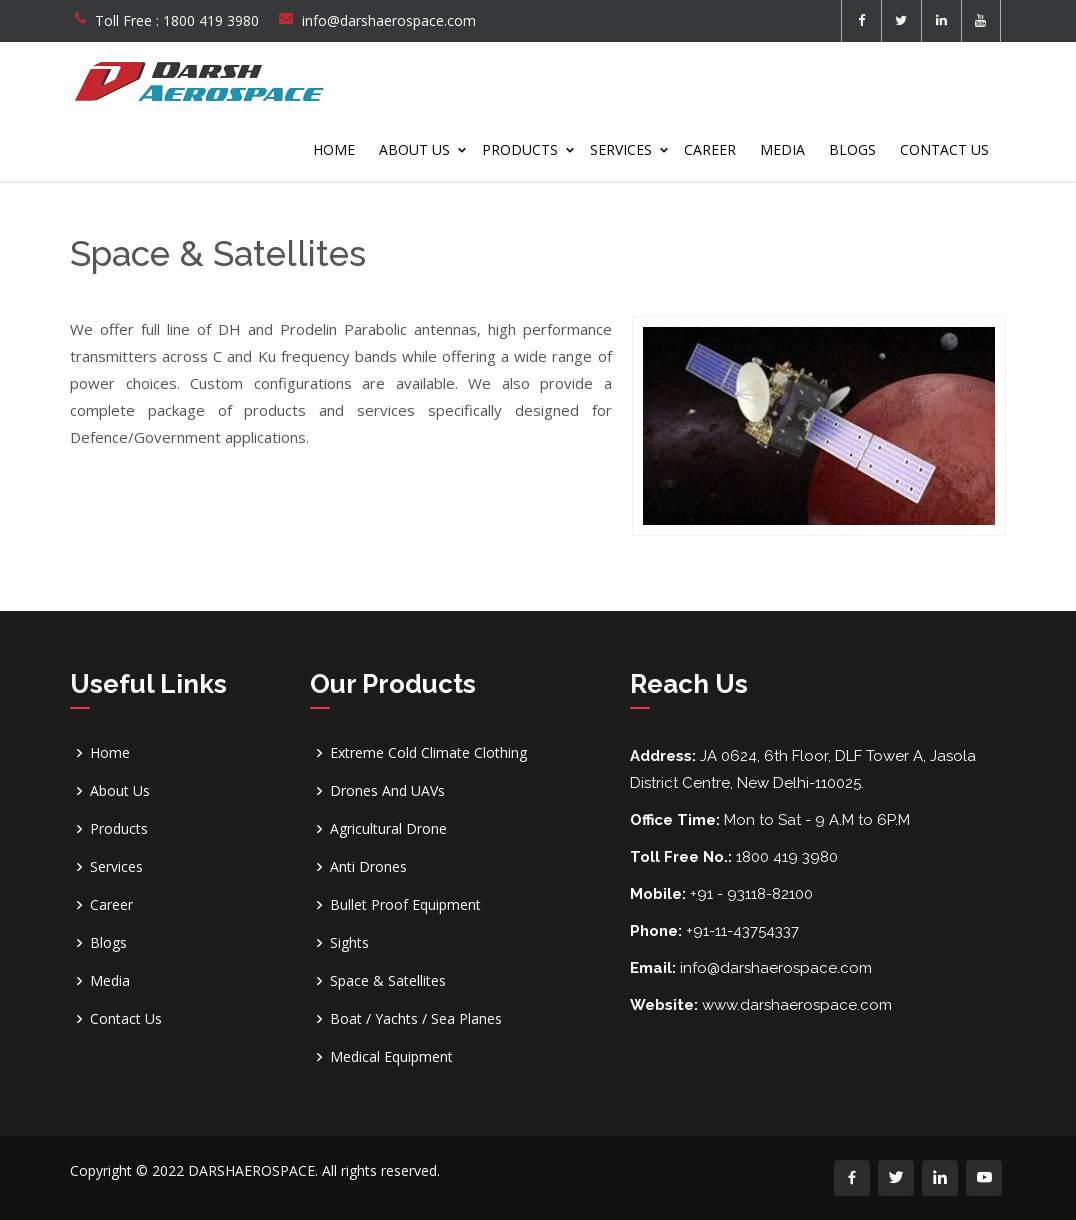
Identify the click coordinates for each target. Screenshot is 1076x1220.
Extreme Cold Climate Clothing (428, 753)
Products (520, 149)
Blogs (852, 149)
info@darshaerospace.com (389, 20)
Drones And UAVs (387, 791)
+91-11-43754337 (742, 931)
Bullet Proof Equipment (405, 905)
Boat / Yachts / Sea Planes (416, 1019)
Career (710, 149)
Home (334, 149)
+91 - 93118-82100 (751, 894)
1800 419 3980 (211, 20)
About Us (414, 149)
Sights (349, 943)
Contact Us (944, 149)
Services (621, 149)
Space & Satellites (388, 981)
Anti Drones (368, 867)
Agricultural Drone (388, 829)
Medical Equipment (391, 1057)
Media (782, 149)
